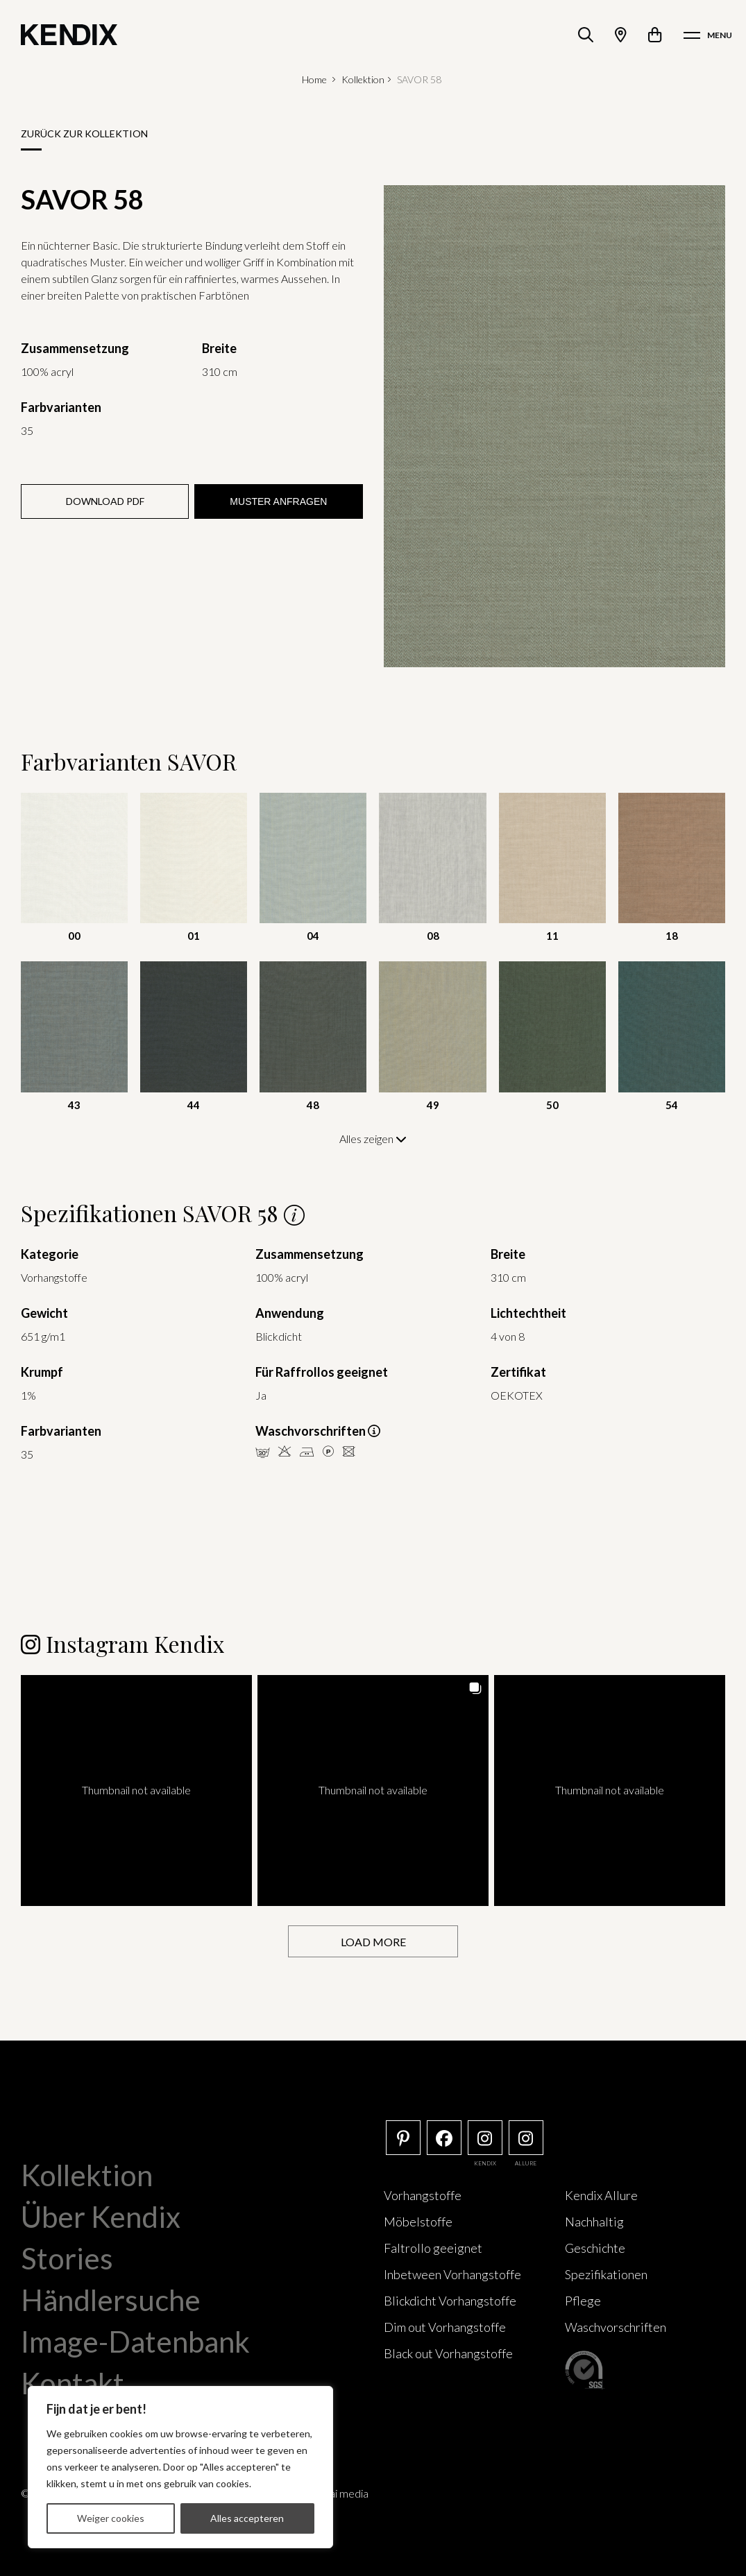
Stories (67, 2258)
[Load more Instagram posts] (373, 1941)
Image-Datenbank (135, 2341)
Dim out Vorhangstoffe (445, 2327)
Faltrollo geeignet (433, 2248)
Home (314, 79)
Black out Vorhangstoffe (448, 2353)
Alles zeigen (373, 1138)
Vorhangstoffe (422, 2195)
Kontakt (72, 2383)
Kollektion (362, 79)
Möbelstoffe (418, 2221)
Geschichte (595, 2248)
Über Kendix (100, 2216)
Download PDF (105, 501)
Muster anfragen (278, 501)
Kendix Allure (601, 2195)
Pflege (583, 2300)
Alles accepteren (247, 2518)
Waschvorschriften (615, 2327)
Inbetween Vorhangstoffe (452, 2274)
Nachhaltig (594, 2221)
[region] (180, 2467)
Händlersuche (111, 2300)
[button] (136, 1790)
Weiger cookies (110, 2518)
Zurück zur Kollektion (84, 133)
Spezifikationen (606, 2274)
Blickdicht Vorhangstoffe (450, 2300)
